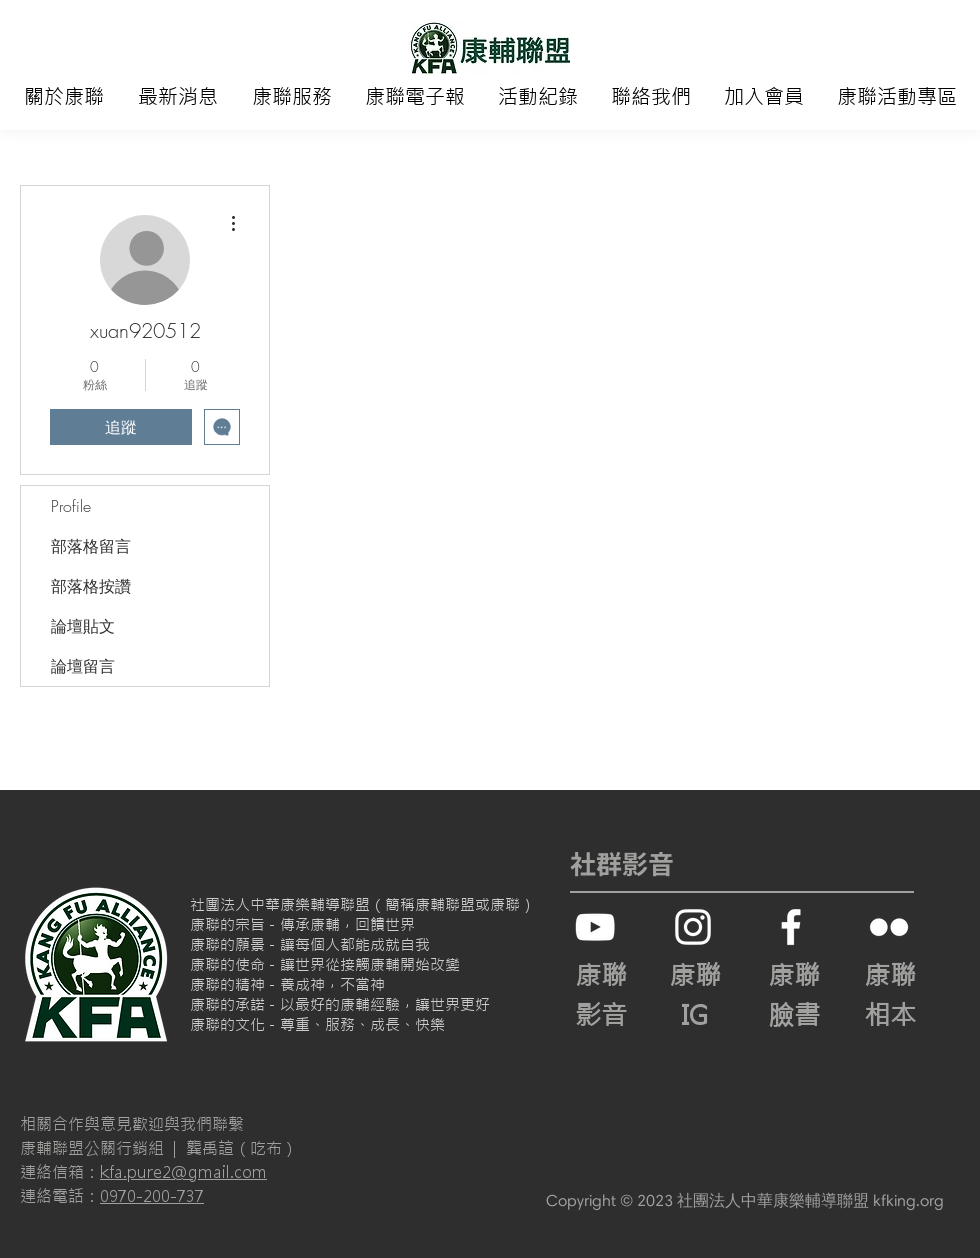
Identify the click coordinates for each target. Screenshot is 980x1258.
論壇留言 (83, 666)
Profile (71, 506)
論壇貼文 (83, 626)
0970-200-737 (152, 1196)
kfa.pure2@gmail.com (183, 1172)
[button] (64, 97)
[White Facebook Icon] (791, 927)
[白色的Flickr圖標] (889, 927)
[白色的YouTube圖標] (595, 927)
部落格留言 (91, 546)
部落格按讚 (91, 586)
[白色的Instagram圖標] (693, 927)
